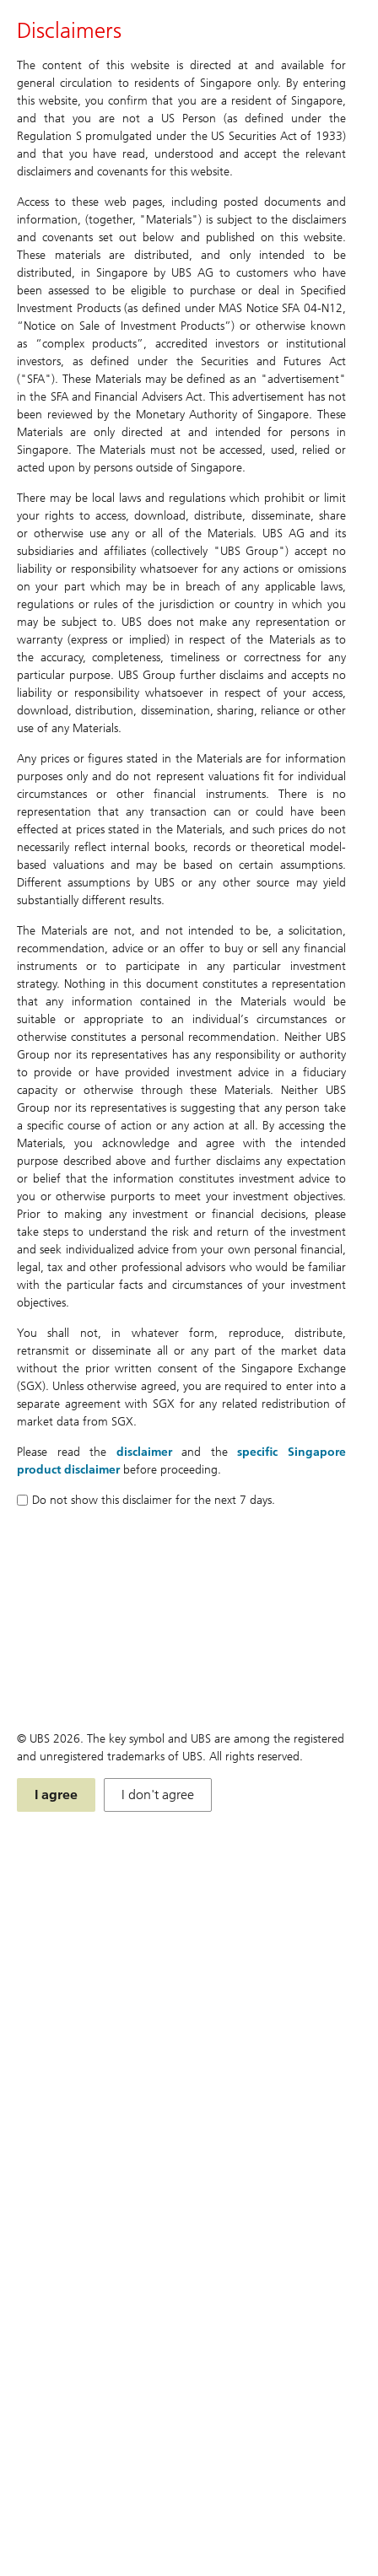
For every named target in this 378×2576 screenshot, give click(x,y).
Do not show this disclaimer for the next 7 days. (146, 1500)
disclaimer (144, 1452)
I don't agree (158, 1794)
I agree (56, 1794)
